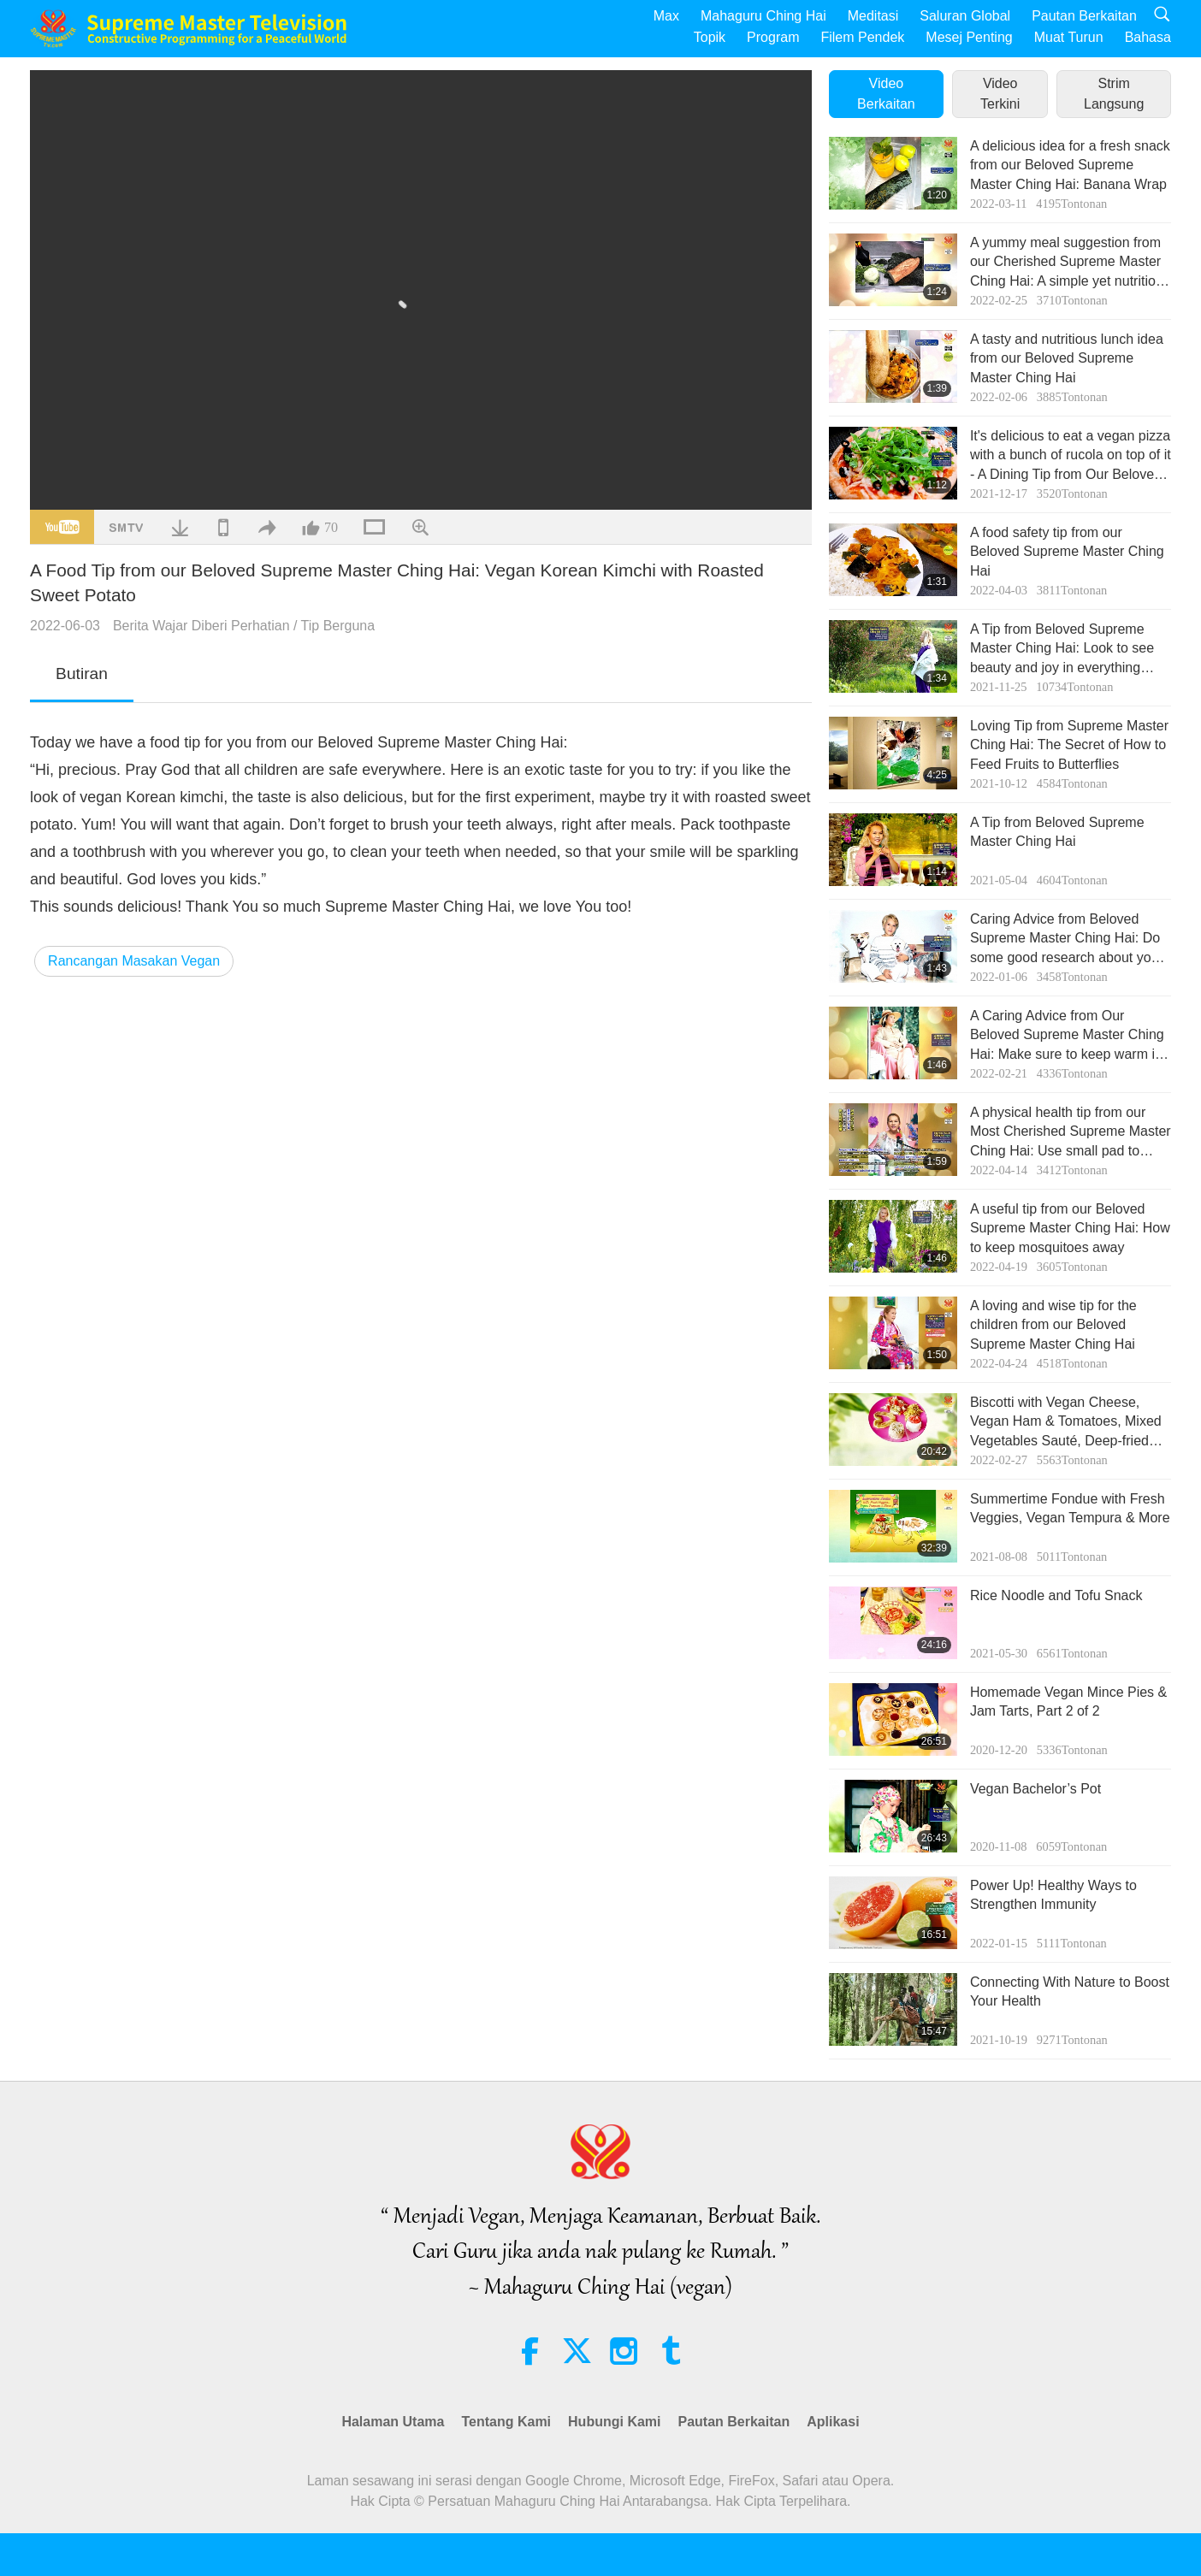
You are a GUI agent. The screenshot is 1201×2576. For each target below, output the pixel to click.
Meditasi (873, 16)
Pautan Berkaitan (1084, 16)
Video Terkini (1000, 93)
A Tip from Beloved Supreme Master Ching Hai (1057, 831)
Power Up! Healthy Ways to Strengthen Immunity (1053, 1894)
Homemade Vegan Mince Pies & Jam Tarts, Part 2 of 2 (1068, 1701)
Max (666, 16)
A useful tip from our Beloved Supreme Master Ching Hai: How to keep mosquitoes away (1070, 1228)
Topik (709, 37)
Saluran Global (965, 16)
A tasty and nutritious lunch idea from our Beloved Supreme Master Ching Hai (1066, 358)
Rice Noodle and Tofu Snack (1056, 1595)
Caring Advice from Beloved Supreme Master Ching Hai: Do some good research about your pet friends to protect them (1066, 939)
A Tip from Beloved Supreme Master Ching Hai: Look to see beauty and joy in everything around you (1062, 649)
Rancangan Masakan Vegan (134, 961)
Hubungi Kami (614, 2421)
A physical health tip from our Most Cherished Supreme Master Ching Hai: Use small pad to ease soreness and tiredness (1070, 1133)
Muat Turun (1068, 37)
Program (773, 37)
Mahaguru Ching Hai (763, 16)
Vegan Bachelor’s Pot (1035, 1788)
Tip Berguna (338, 625)
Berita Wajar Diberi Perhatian (201, 625)
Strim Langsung (1114, 93)
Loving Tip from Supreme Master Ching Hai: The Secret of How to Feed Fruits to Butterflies (1069, 744)
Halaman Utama (392, 2421)
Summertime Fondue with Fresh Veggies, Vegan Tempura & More (1070, 1508)
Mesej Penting (969, 37)
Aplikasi (833, 2421)
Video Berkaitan (886, 93)
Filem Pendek (862, 37)
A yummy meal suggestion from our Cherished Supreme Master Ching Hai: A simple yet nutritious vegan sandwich (1070, 263)
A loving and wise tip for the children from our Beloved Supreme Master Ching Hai (1053, 1324)
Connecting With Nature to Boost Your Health (1069, 1991)
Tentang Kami (506, 2421)
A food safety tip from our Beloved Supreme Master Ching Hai (1067, 551)
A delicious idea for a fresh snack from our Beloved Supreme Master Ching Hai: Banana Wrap (1070, 165)
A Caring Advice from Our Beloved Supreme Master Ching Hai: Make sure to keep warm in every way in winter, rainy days (1067, 1036)
